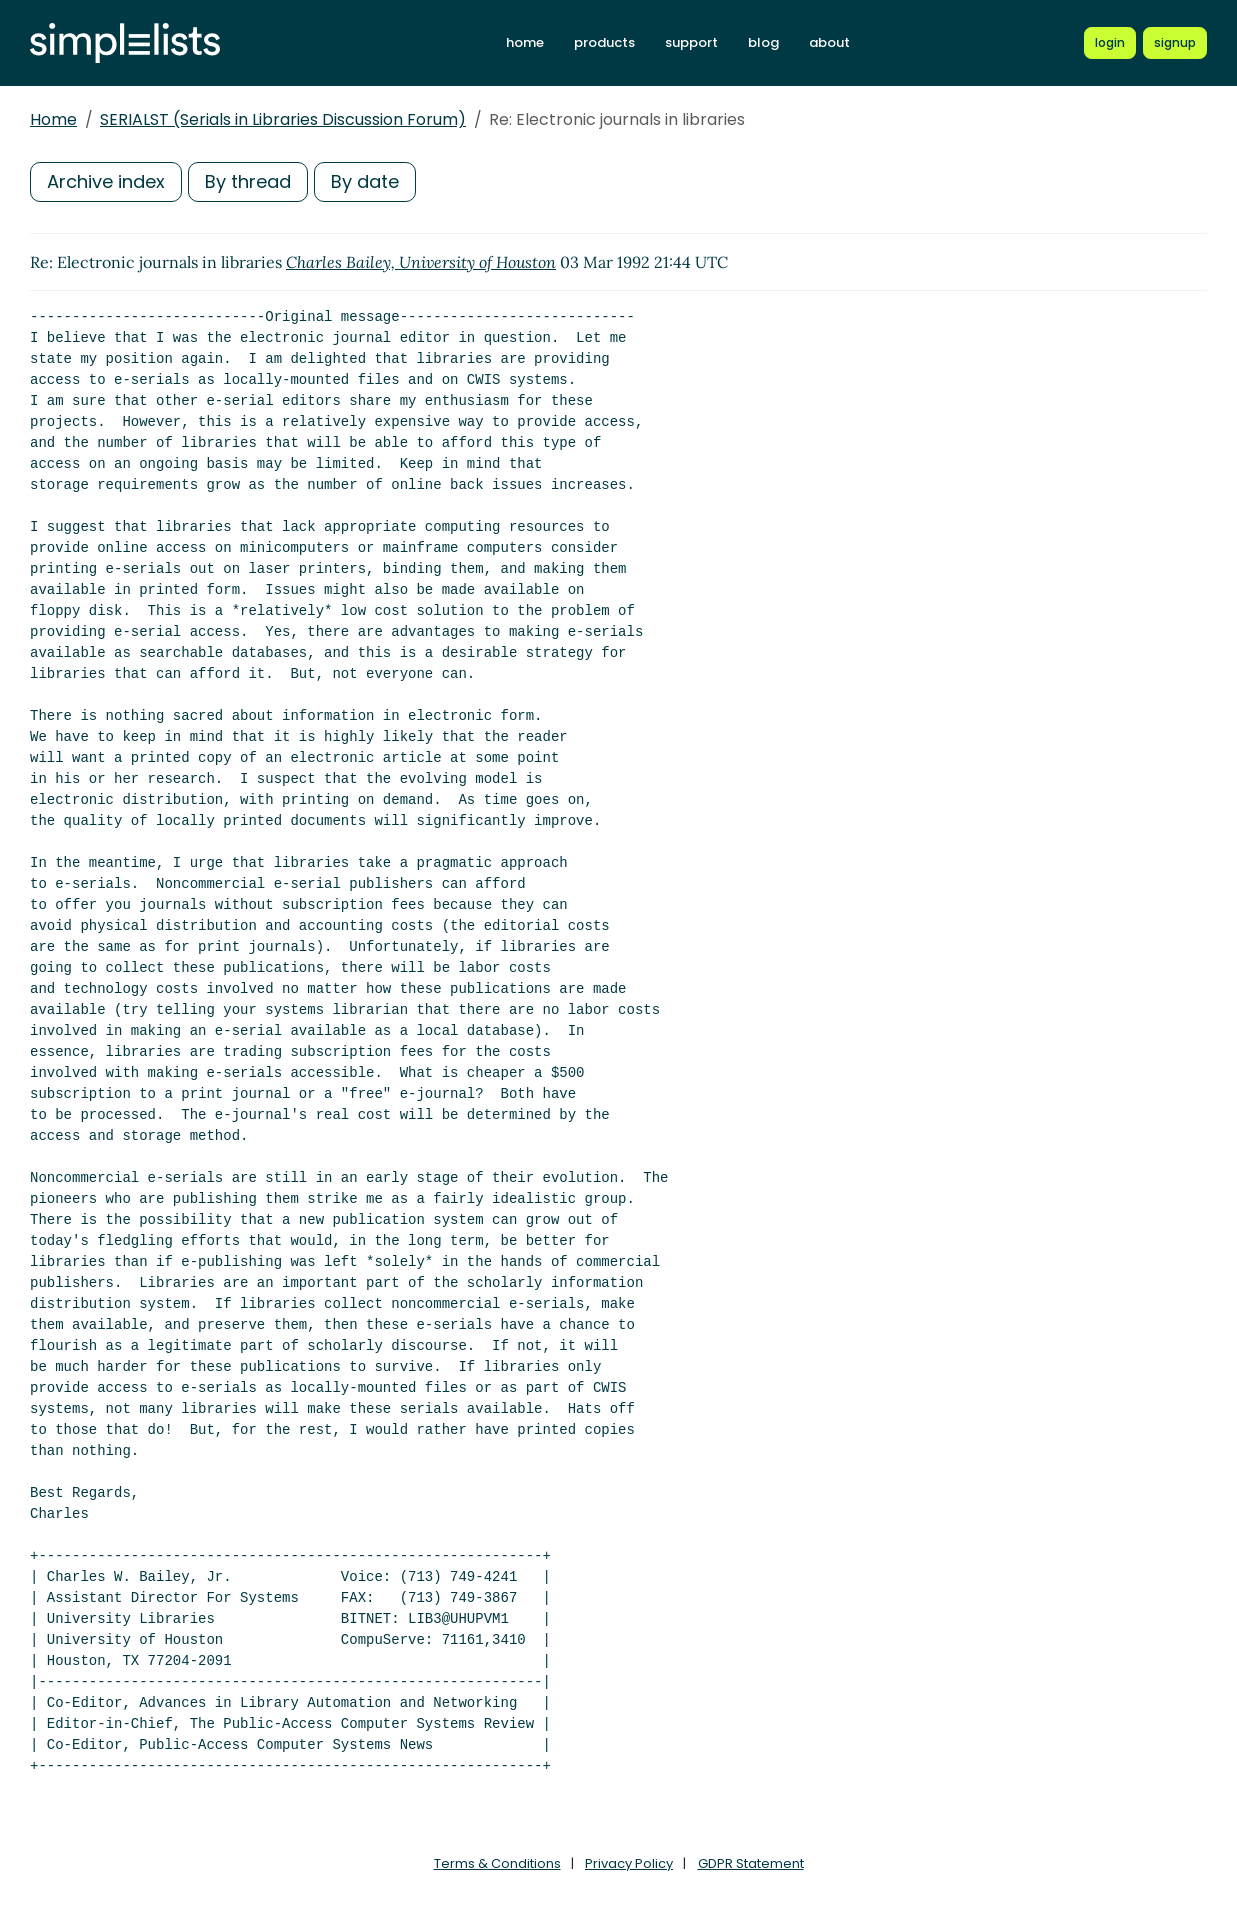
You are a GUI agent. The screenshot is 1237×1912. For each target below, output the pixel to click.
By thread (248, 181)
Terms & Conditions (497, 1863)
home (525, 42)
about (829, 42)
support (691, 42)
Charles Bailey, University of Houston (421, 262)
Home (53, 119)
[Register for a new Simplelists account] (1175, 43)
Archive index (106, 181)
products (604, 42)
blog (763, 42)
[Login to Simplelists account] (1110, 43)
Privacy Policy (629, 1863)
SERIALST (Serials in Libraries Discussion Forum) (283, 119)
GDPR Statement (751, 1863)
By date (365, 181)
